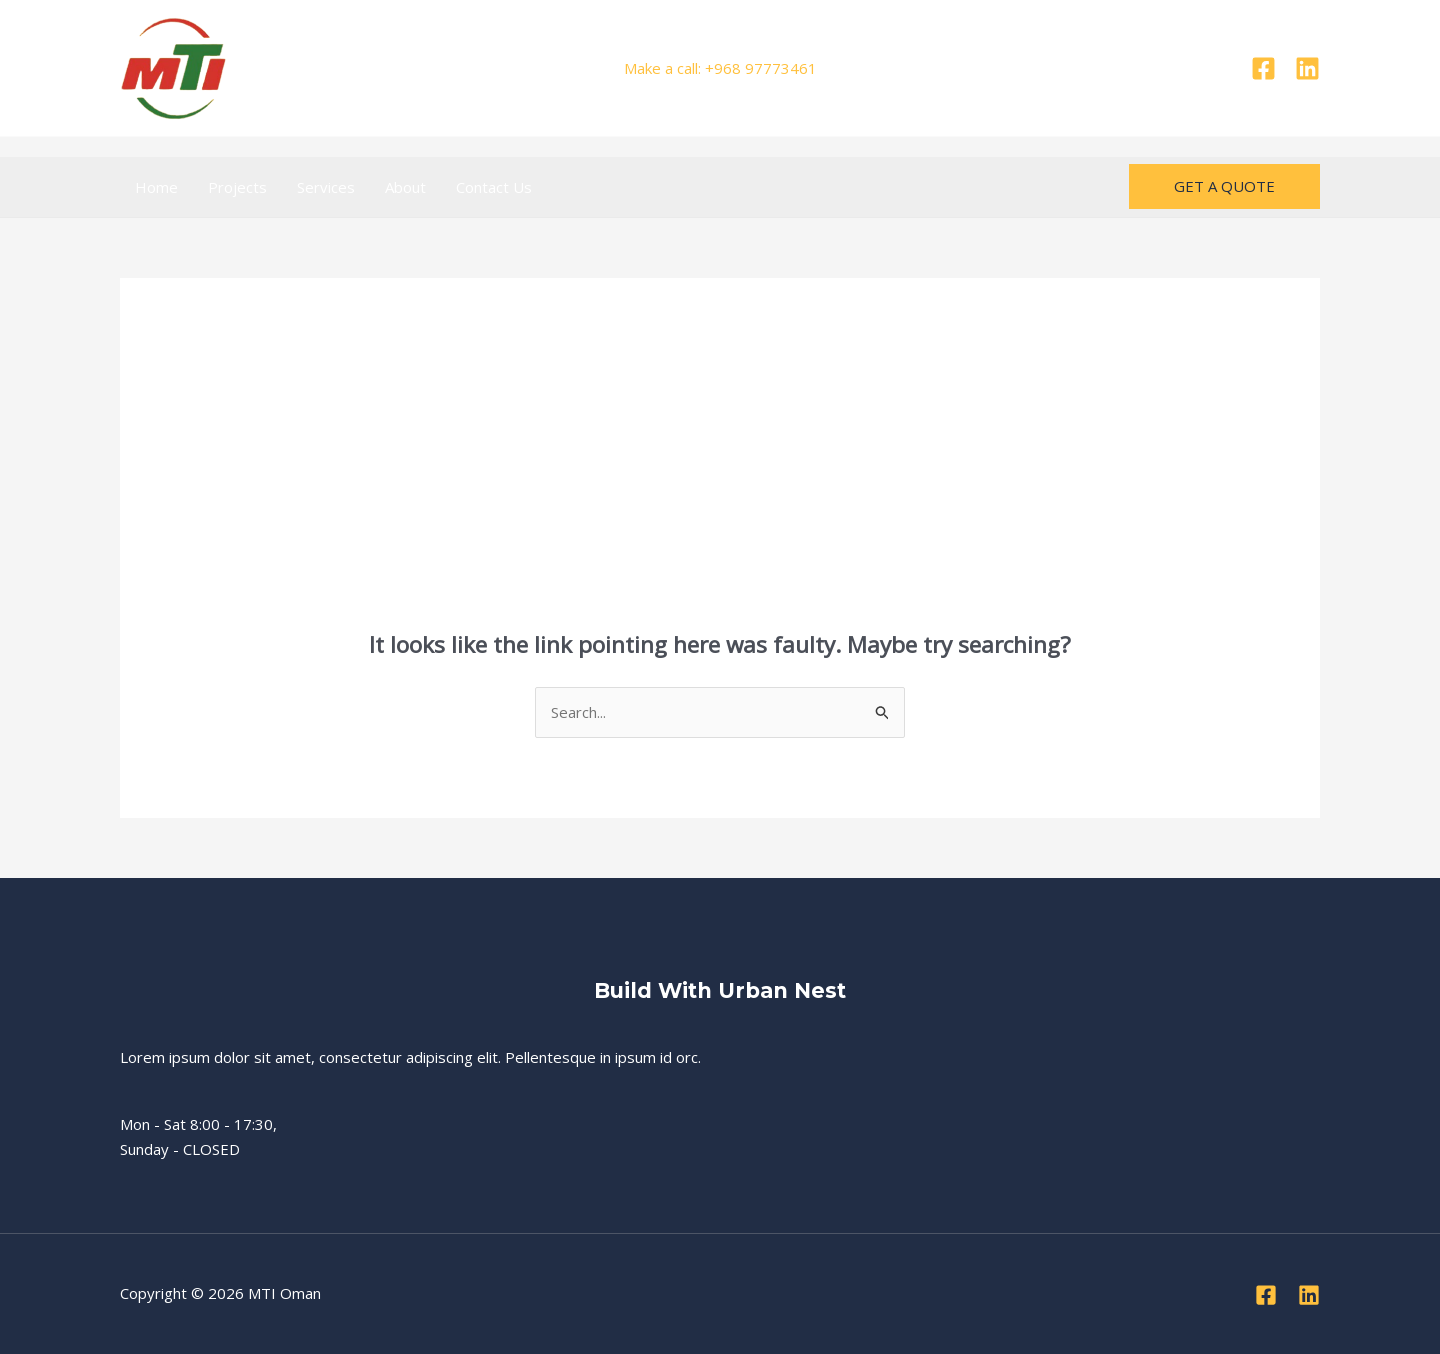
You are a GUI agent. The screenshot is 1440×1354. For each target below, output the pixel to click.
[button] (1224, 186)
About (405, 187)
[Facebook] (1263, 68)
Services (326, 187)
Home (156, 187)
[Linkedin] (1307, 68)
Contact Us (494, 187)
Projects (237, 187)
